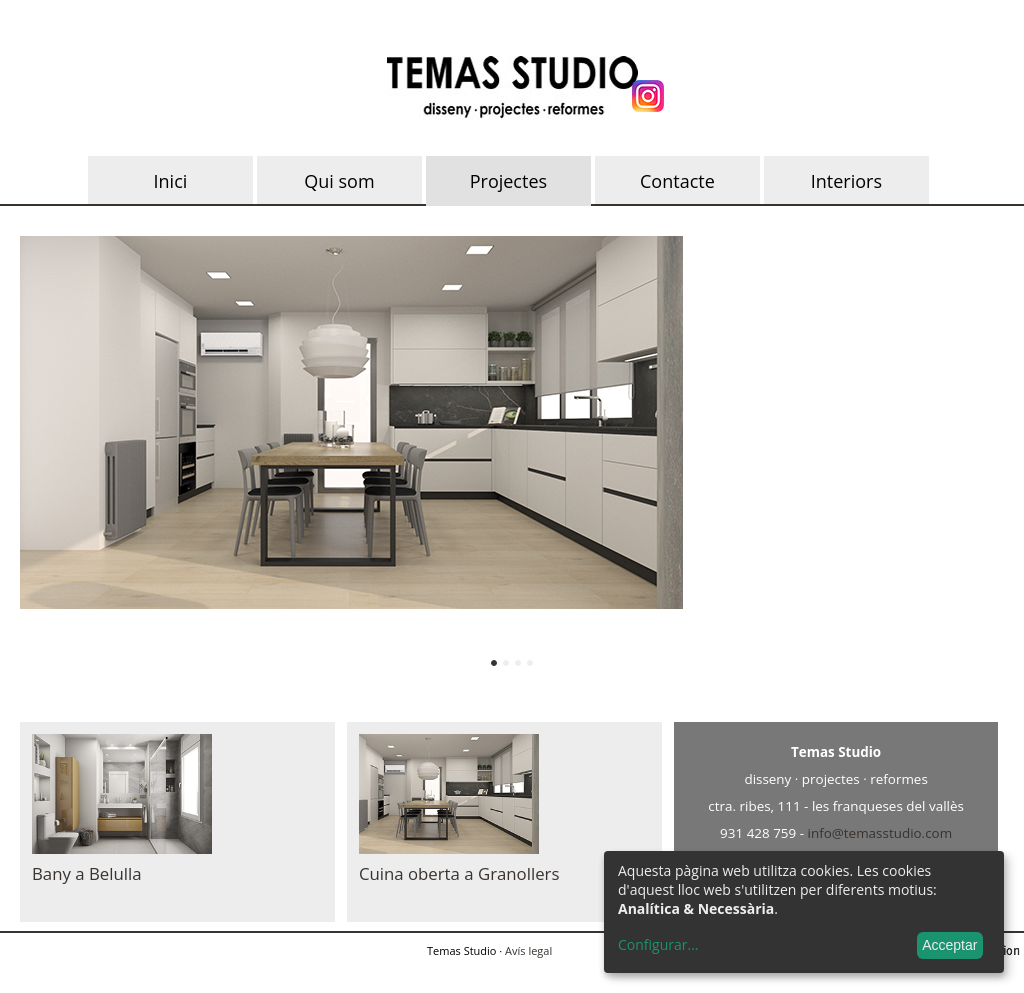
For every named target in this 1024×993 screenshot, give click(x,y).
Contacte (677, 181)
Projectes (508, 181)
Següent (962, 456)
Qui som (339, 181)
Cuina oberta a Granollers (459, 873)
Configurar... (658, 945)
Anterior (62, 456)
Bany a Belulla (87, 873)
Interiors (846, 181)
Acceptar (949, 945)
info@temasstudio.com (880, 833)
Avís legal (528, 950)
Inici (171, 181)
